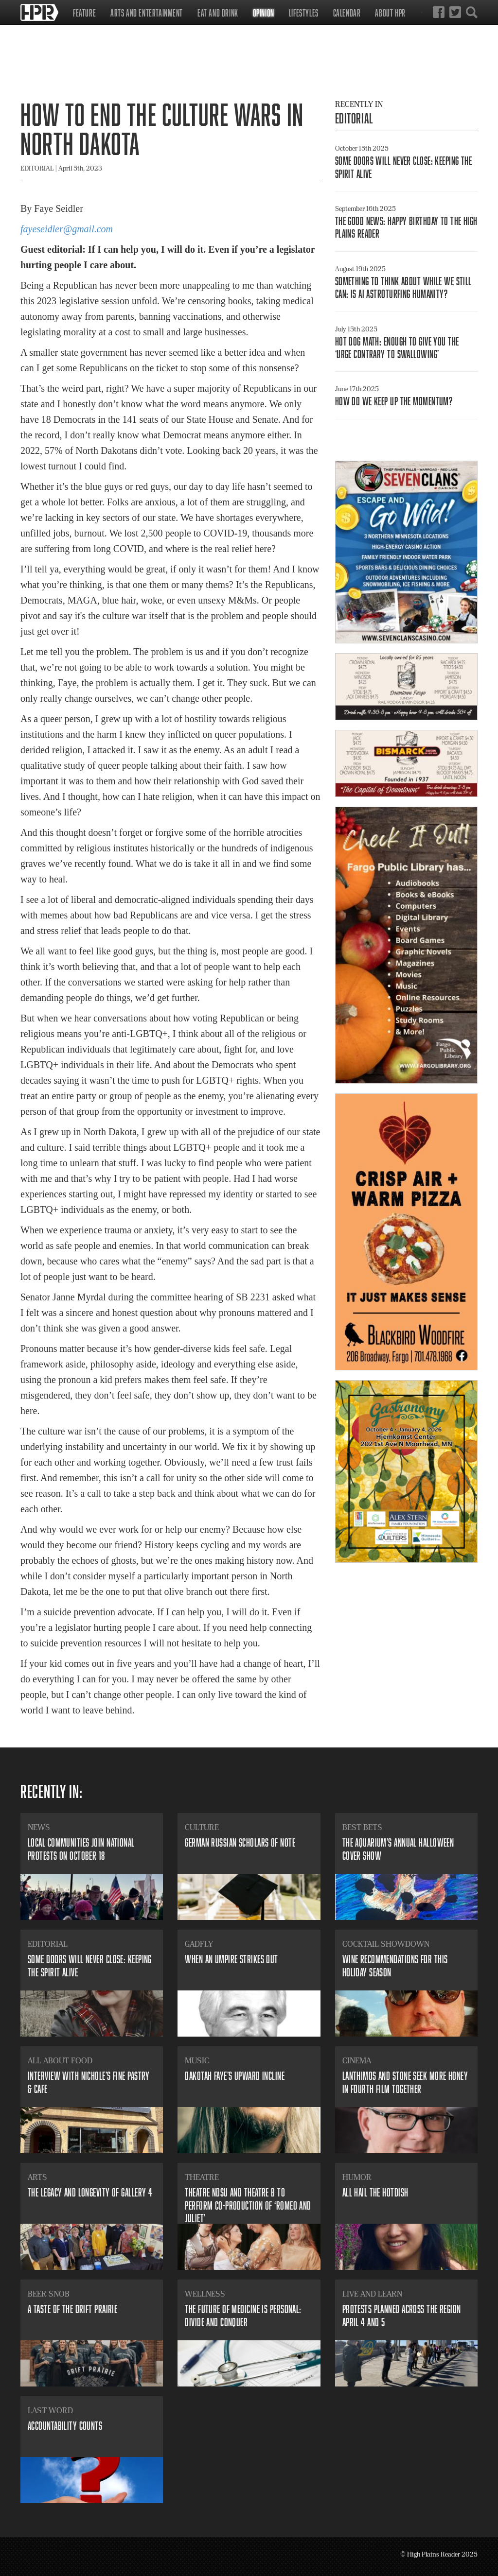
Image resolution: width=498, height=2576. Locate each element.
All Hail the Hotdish (375, 2192)
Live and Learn (372, 2294)
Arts (37, 2177)
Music (197, 2060)
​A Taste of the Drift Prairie (72, 2309)
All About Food (60, 2060)
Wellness (205, 2294)
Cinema (356, 2060)
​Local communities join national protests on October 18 (81, 1848)
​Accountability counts (65, 2426)
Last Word (50, 2410)
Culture (202, 1827)
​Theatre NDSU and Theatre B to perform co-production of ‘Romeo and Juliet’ (248, 2205)
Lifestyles (304, 12)
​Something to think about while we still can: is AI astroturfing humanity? (403, 287)
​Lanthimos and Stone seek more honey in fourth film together (405, 2082)
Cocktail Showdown (385, 1944)
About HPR (390, 12)
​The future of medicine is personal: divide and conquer (243, 2315)
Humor (357, 2177)
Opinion (263, 12)
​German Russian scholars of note (240, 1842)
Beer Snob (49, 2294)
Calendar (347, 12)
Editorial (354, 118)
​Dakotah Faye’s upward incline (235, 2076)
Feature (84, 12)
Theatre (202, 2177)
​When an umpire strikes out (231, 1959)
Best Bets (362, 1827)
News (39, 1827)
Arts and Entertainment (146, 12)
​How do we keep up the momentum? (394, 401)
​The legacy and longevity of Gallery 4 (90, 2192)
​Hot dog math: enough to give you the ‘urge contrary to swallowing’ (397, 347)
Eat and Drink (217, 12)
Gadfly (199, 1944)
